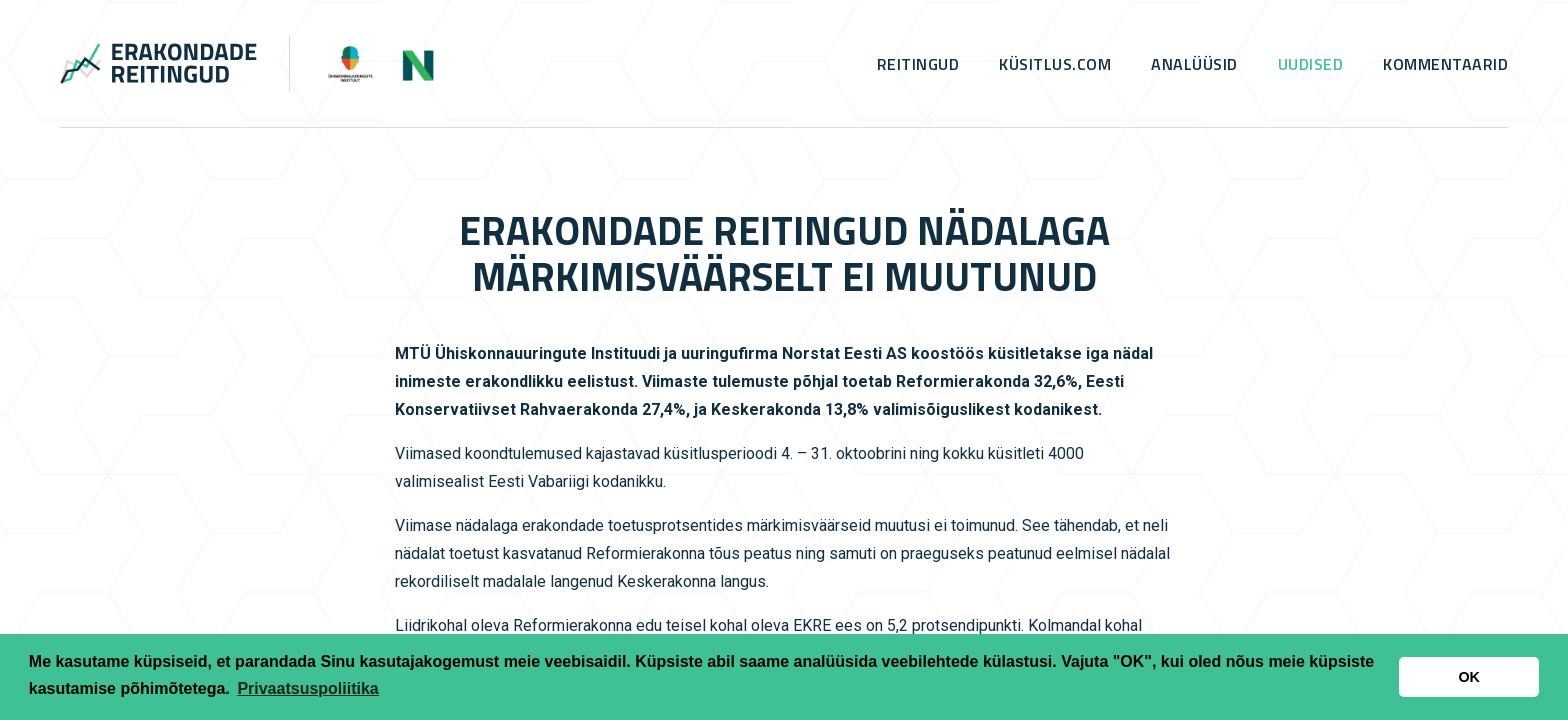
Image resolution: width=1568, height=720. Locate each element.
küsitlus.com (1055, 64)
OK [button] (1469, 677)
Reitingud (918, 64)
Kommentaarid (1445, 64)
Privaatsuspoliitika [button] (307, 688)
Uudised (1311, 64)
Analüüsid (1194, 64)
